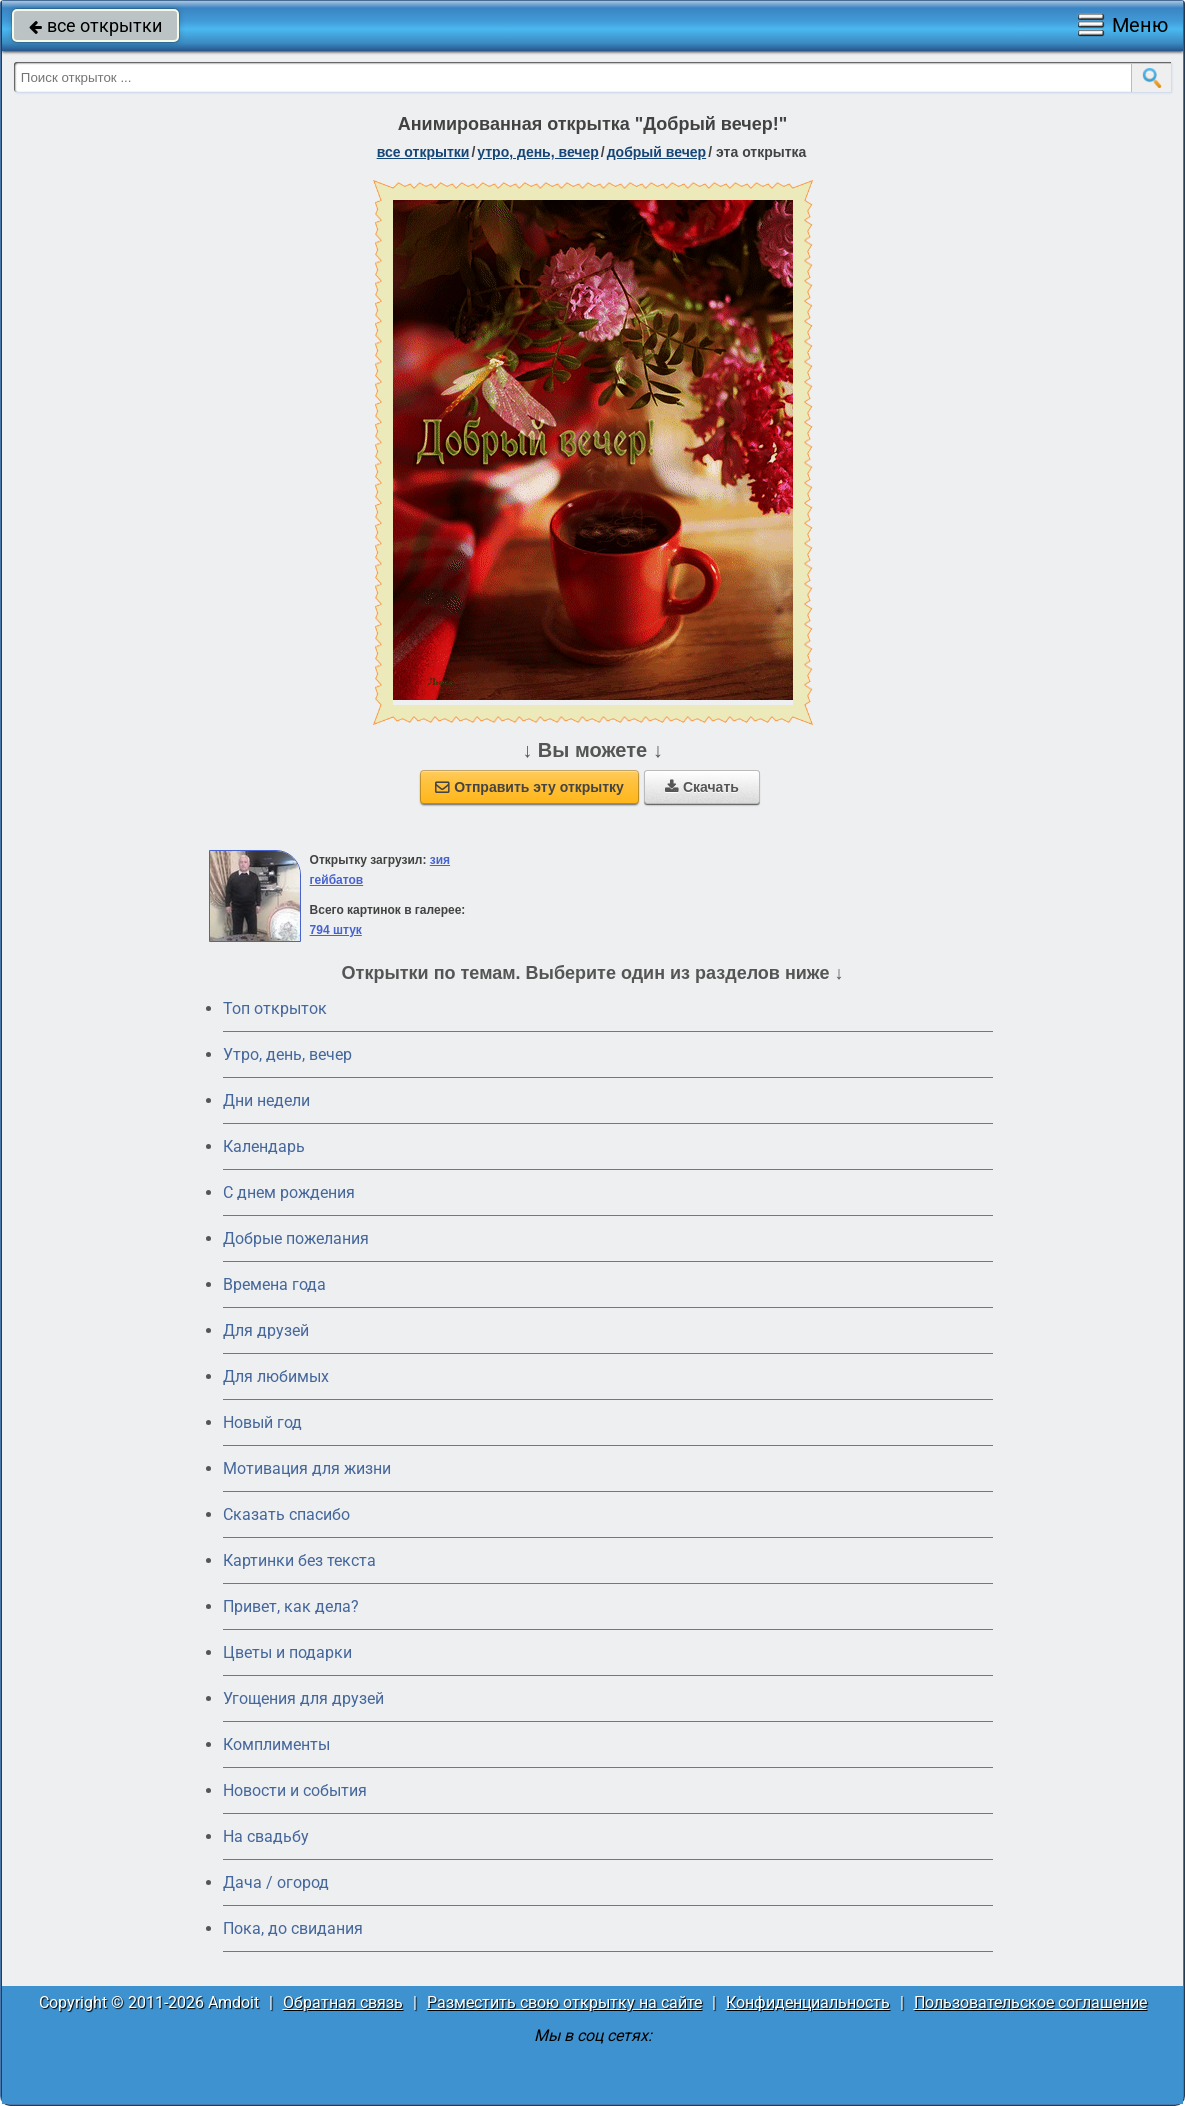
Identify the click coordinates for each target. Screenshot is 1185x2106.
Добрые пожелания (296, 1238)
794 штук (336, 930)
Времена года (274, 1284)
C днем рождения (289, 1192)
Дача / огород (276, 1882)
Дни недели (266, 1100)
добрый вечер (656, 152)
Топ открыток (275, 1008)
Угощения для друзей (303, 1698)
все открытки (95, 25)
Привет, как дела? (291, 1606)
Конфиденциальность (808, 2002)
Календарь (264, 1146)
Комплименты (276, 1744)
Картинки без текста (299, 1560)
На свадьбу (266, 1836)
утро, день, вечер (538, 152)
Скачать (702, 787)
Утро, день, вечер (287, 1054)
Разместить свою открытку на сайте (564, 2002)
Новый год (262, 1422)
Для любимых (276, 1376)
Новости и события (295, 1790)
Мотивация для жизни (307, 1468)
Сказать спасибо (286, 1514)
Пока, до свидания (293, 1928)
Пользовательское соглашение (1030, 2002)
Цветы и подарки (287, 1652)
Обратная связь (343, 2002)
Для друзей (266, 1330)
